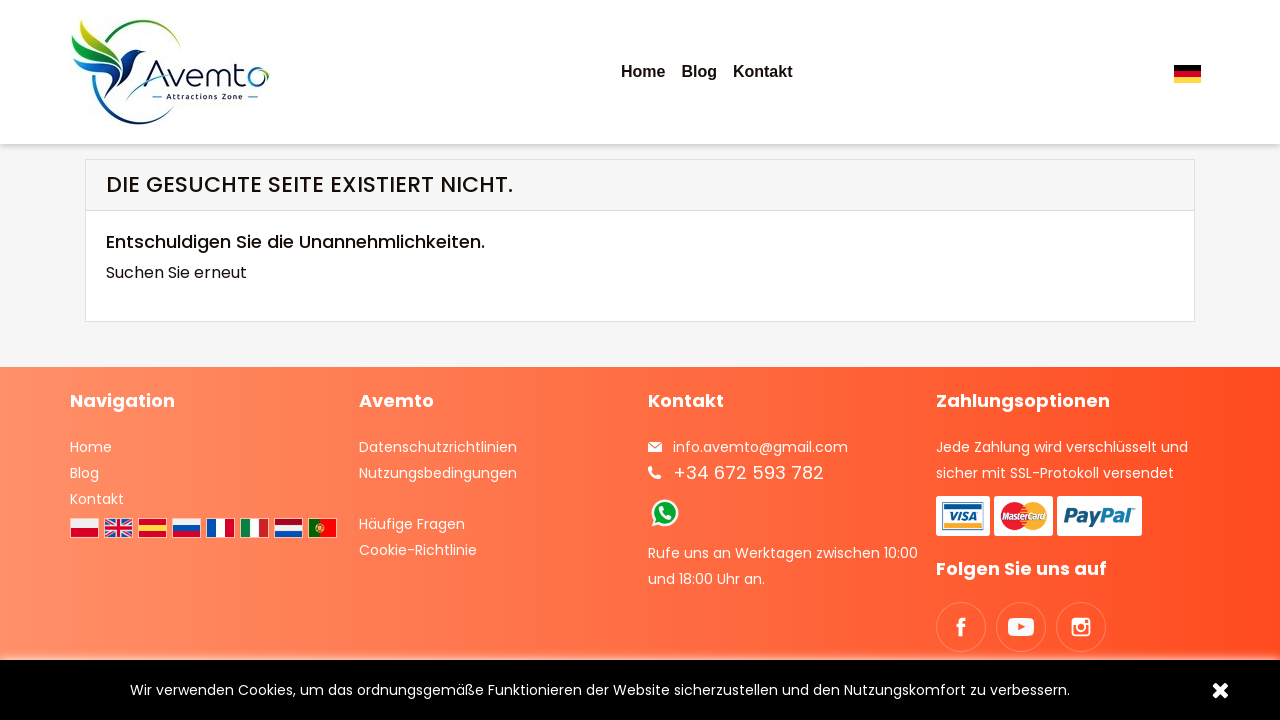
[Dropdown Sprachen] (1191, 72)
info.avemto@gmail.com (760, 447)
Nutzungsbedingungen (438, 473)
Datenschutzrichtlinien (438, 447)
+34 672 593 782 (748, 472)
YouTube (1021, 627)
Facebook (961, 627)
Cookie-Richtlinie (418, 550)
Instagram (1081, 627)
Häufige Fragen (412, 524)
